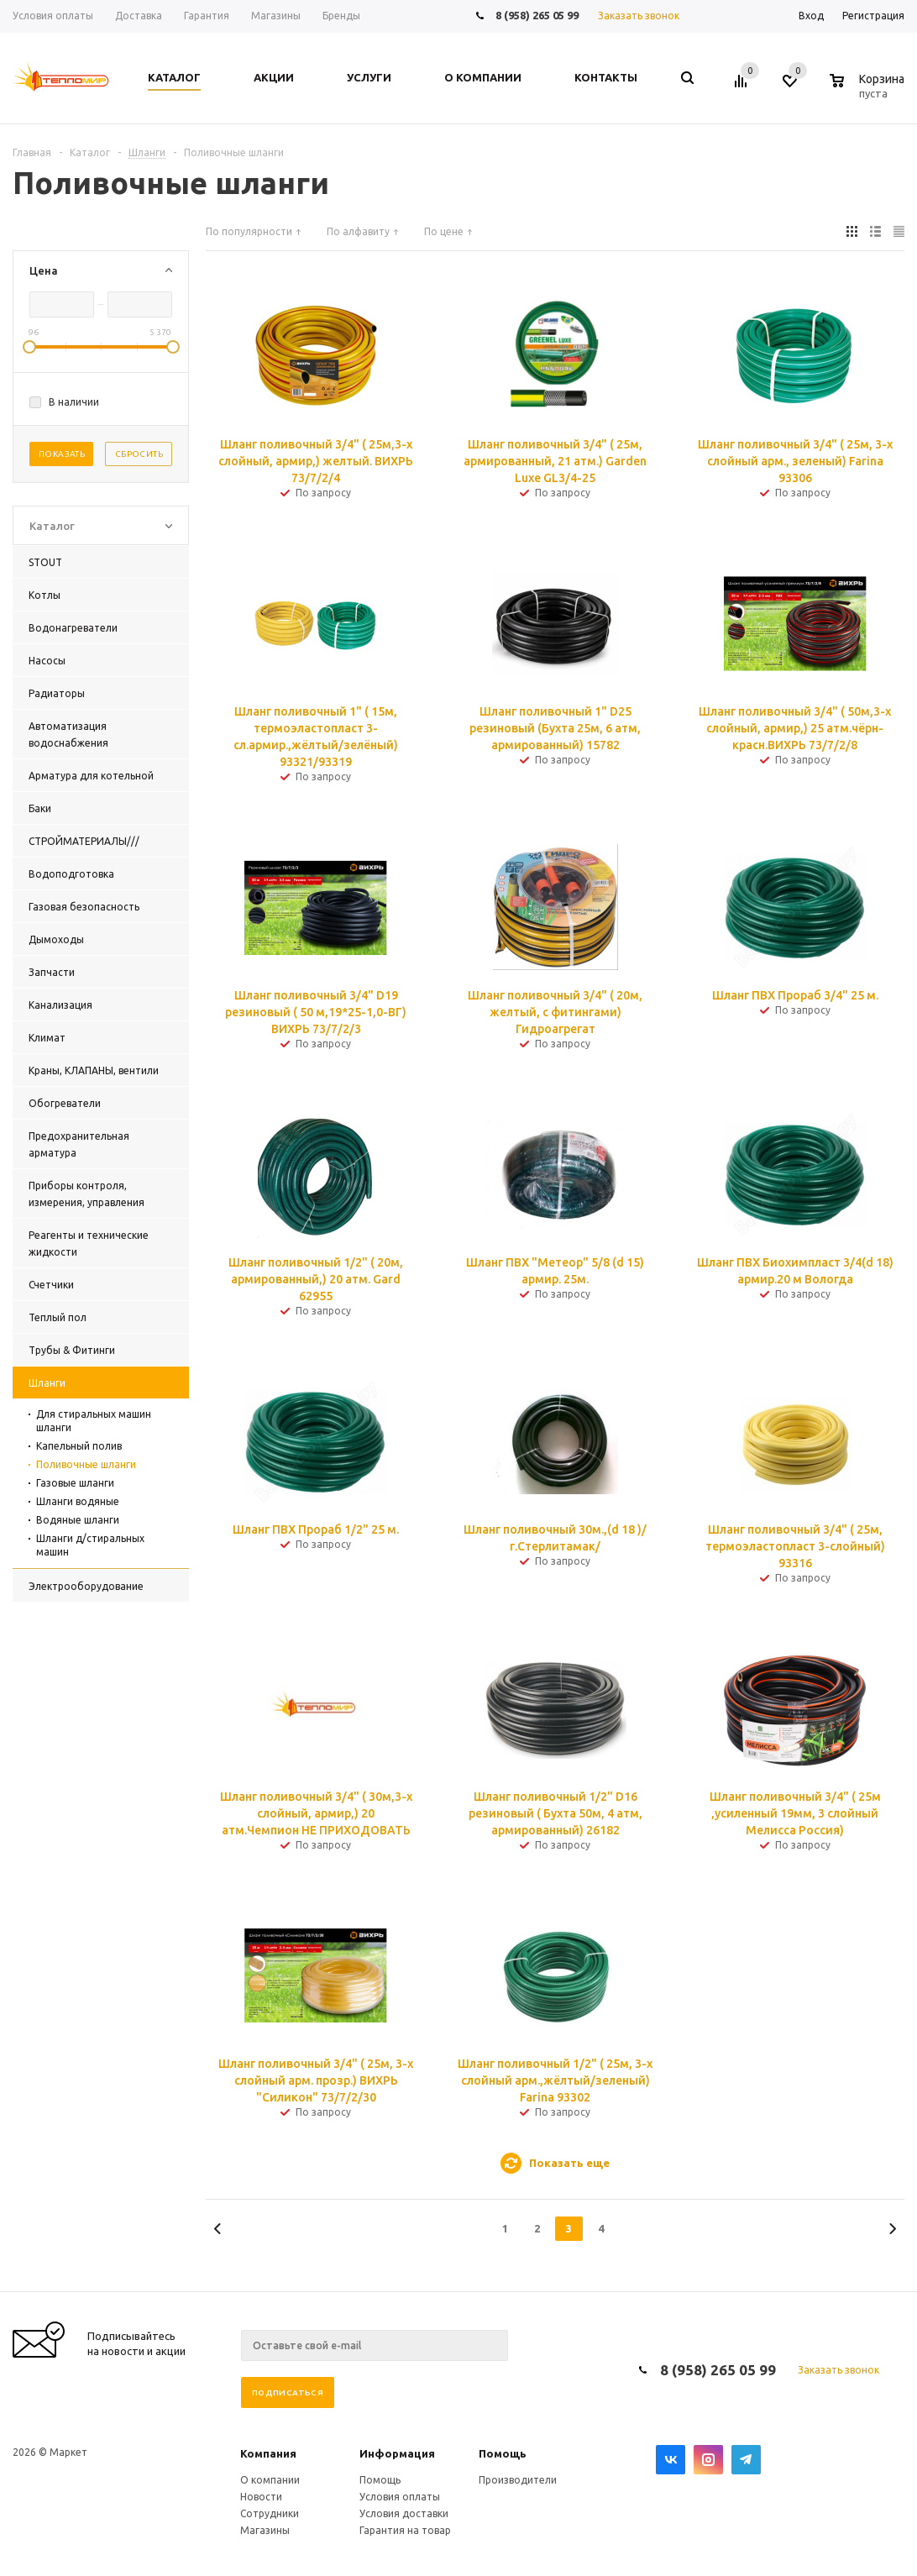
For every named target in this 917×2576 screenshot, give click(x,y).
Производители (518, 2479)
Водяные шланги (77, 1519)
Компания (268, 2453)
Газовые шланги (75, 1482)
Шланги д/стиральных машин (90, 1545)
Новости (261, 2496)
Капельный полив (79, 1445)
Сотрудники (269, 2513)
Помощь (503, 2453)
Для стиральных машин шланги (93, 1421)
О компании (270, 2479)
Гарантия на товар (405, 2530)
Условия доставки (403, 2513)
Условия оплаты (399, 2496)
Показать (62, 454)
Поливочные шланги (86, 1464)
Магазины (265, 2530)
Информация (397, 2453)
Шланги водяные (77, 1501)
